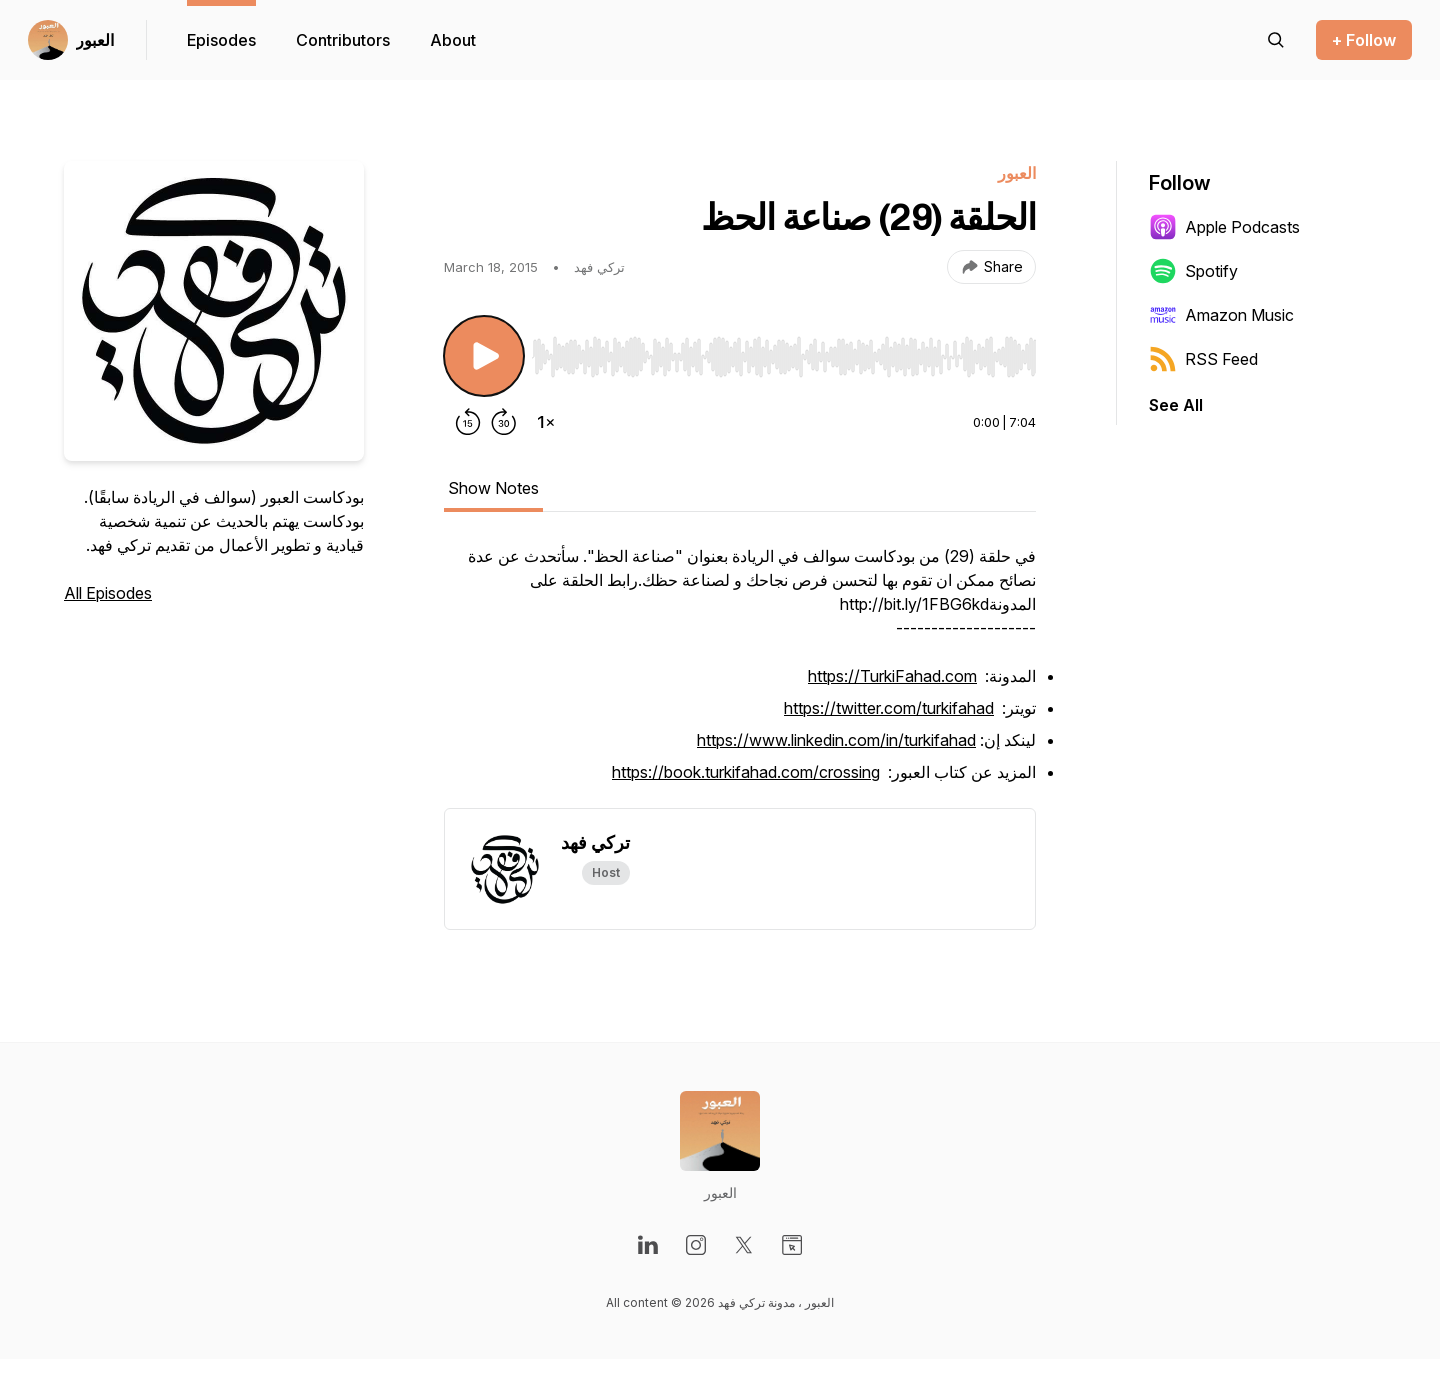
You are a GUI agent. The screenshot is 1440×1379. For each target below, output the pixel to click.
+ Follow (1364, 40)
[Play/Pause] (484, 356)
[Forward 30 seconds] (504, 422)
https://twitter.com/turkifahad (889, 708)
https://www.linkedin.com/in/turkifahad (836, 740)
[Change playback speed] (546, 422)
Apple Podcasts (1224, 227)
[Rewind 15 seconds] (468, 422)
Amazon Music (1221, 315)
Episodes (221, 40)
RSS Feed (1203, 359)
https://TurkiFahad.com (892, 676)
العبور (95, 40)
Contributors (343, 40)
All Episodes (108, 593)
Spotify (1193, 271)
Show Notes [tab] (493, 488)
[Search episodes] (1276, 40)
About (453, 40)
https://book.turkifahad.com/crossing (746, 772)
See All (1176, 405)
